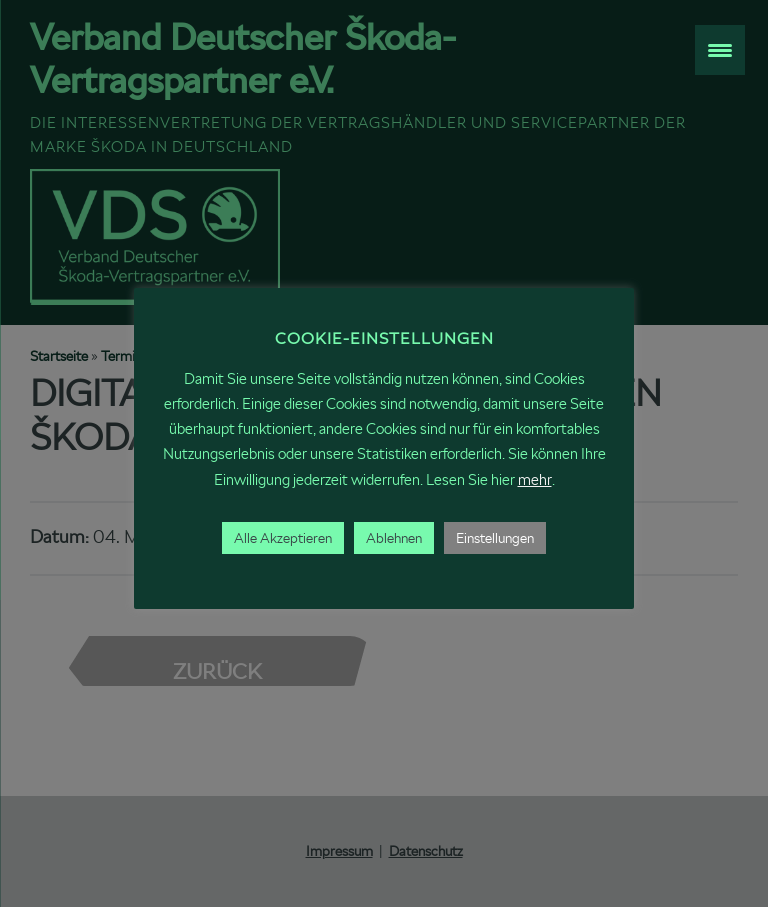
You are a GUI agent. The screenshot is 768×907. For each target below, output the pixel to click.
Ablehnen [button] (394, 538)
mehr (535, 479)
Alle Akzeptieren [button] (283, 538)
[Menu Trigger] (720, 50)
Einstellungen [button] (495, 538)
